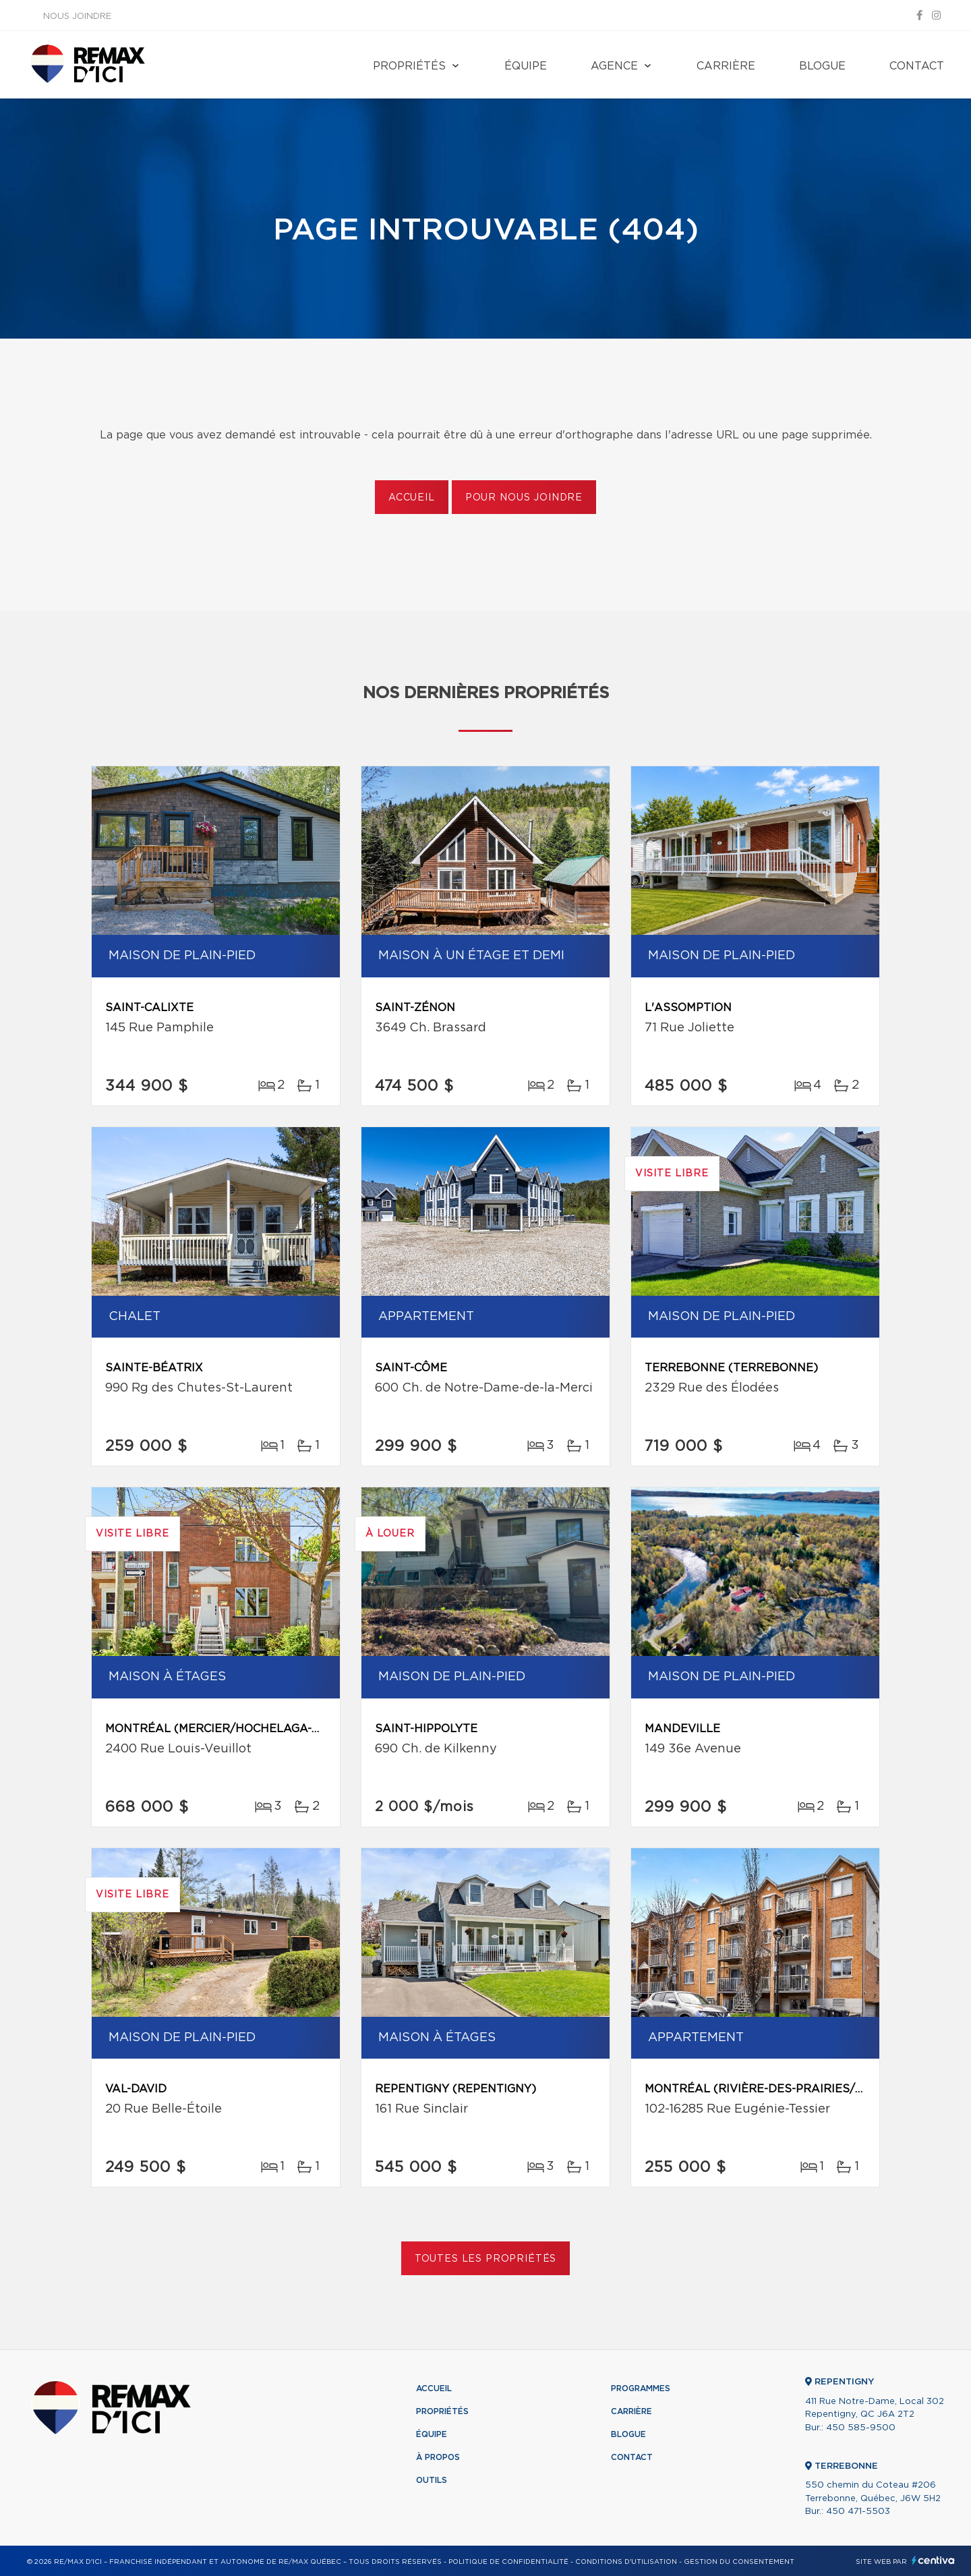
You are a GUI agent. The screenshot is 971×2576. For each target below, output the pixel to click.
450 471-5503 (858, 2511)
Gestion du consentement (739, 2561)
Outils (431, 2480)
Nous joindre (77, 16)
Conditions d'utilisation (626, 2561)
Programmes (640, 2388)
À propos (438, 2457)
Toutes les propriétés (486, 2259)
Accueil (411, 498)
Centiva (933, 2560)
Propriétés (409, 66)
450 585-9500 (860, 2428)
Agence (614, 66)
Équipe (525, 66)
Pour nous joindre (524, 498)
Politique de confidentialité (508, 2561)
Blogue (822, 66)
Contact (916, 66)
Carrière (726, 66)
